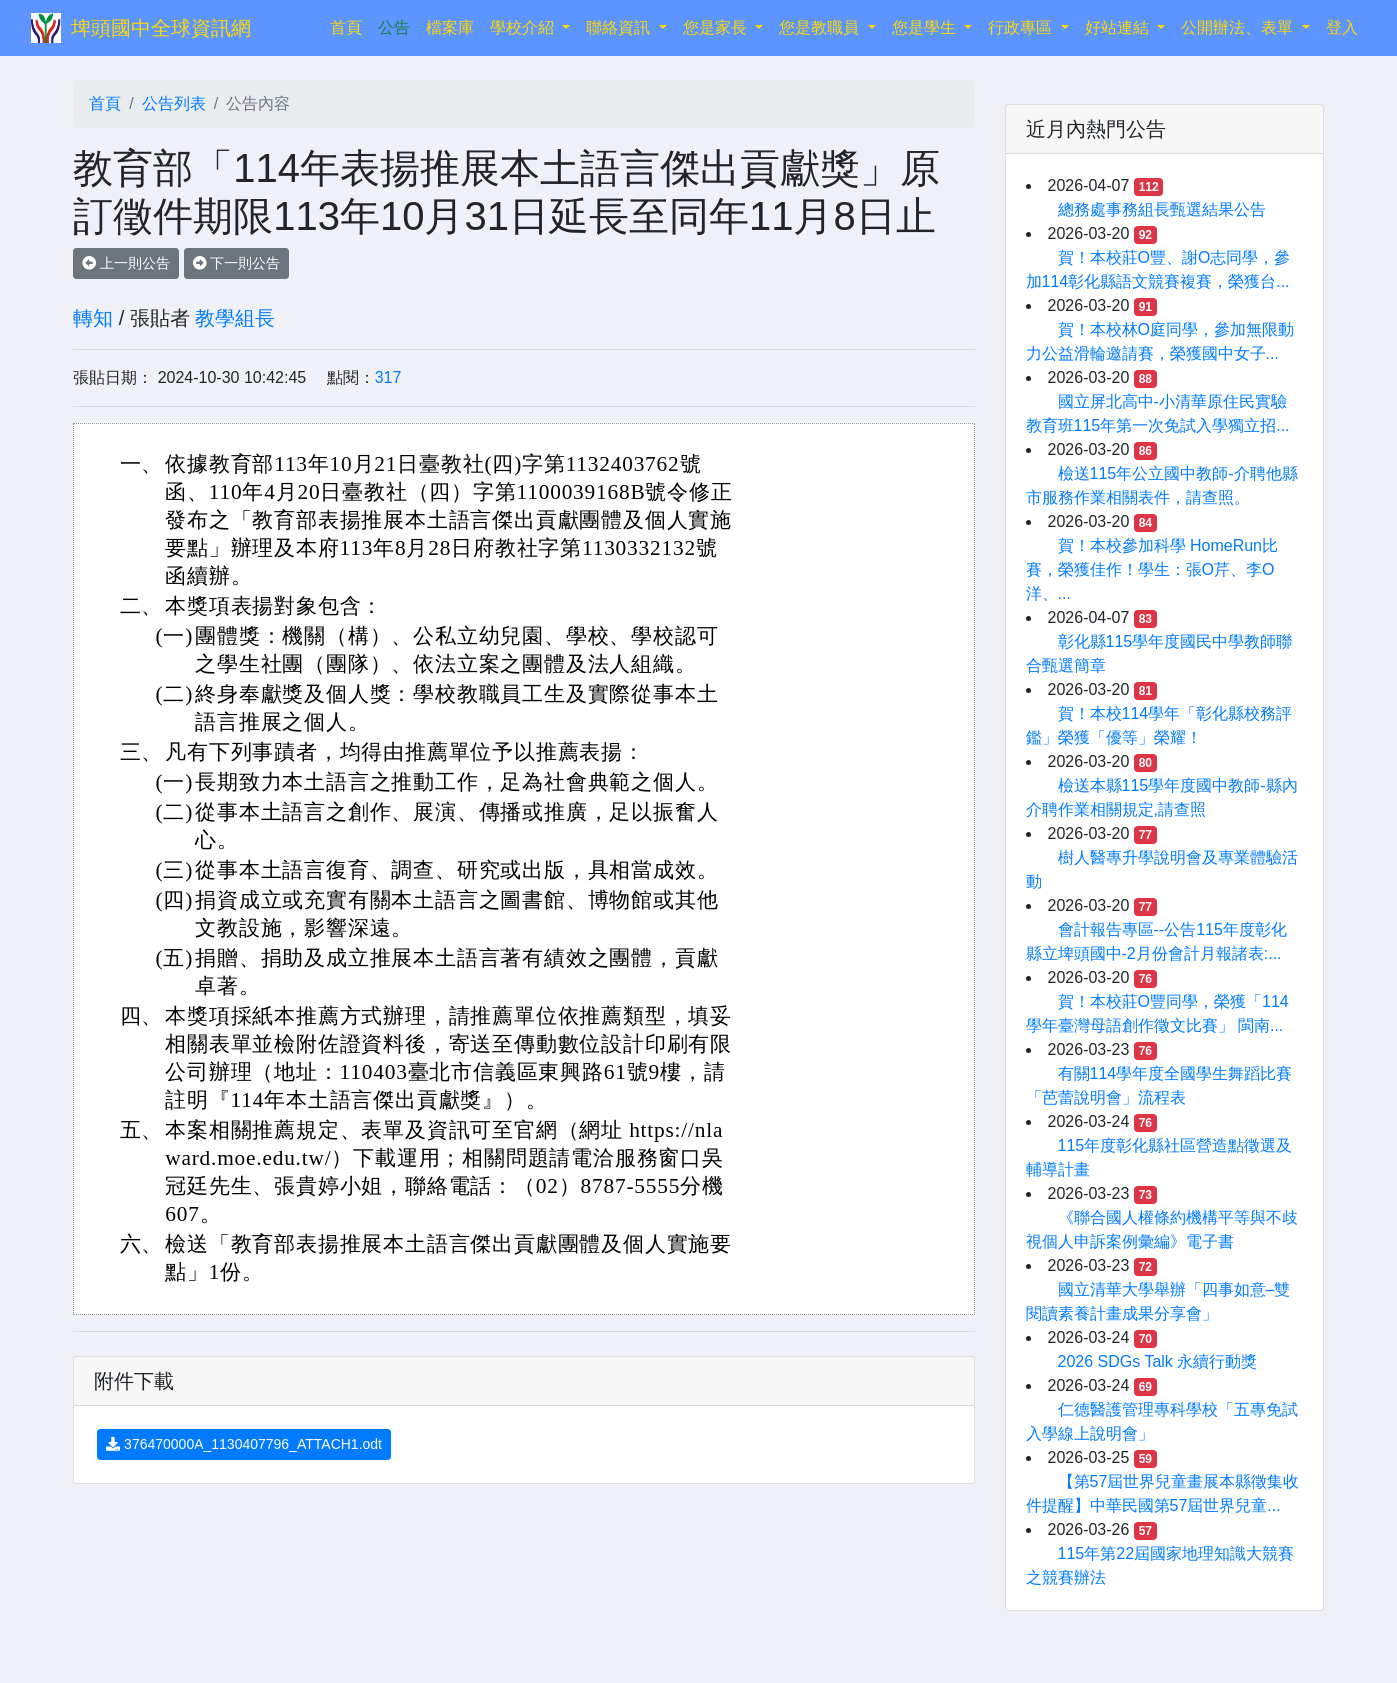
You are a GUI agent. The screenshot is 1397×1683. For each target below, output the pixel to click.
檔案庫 (450, 27)
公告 (394, 27)
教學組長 (235, 318)
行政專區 (1022, 27)
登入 (1342, 27)
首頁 (350, 25)
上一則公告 (126, 263)
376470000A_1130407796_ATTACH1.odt (244, 1444)
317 (388, 377)
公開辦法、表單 (1239, 27)
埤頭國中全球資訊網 (161, 28)
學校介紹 (524, 27)
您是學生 (926, 27)
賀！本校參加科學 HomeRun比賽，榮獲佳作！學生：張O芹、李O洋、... (1152, 569)
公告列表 (174, 103)
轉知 (93, 318)
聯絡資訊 (620, 27)
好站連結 (1119, 27)
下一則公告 (237, 263)
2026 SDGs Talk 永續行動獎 (1158, 1361)
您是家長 (717, 27)
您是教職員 (821, 27)
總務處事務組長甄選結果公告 (1162, 209)
